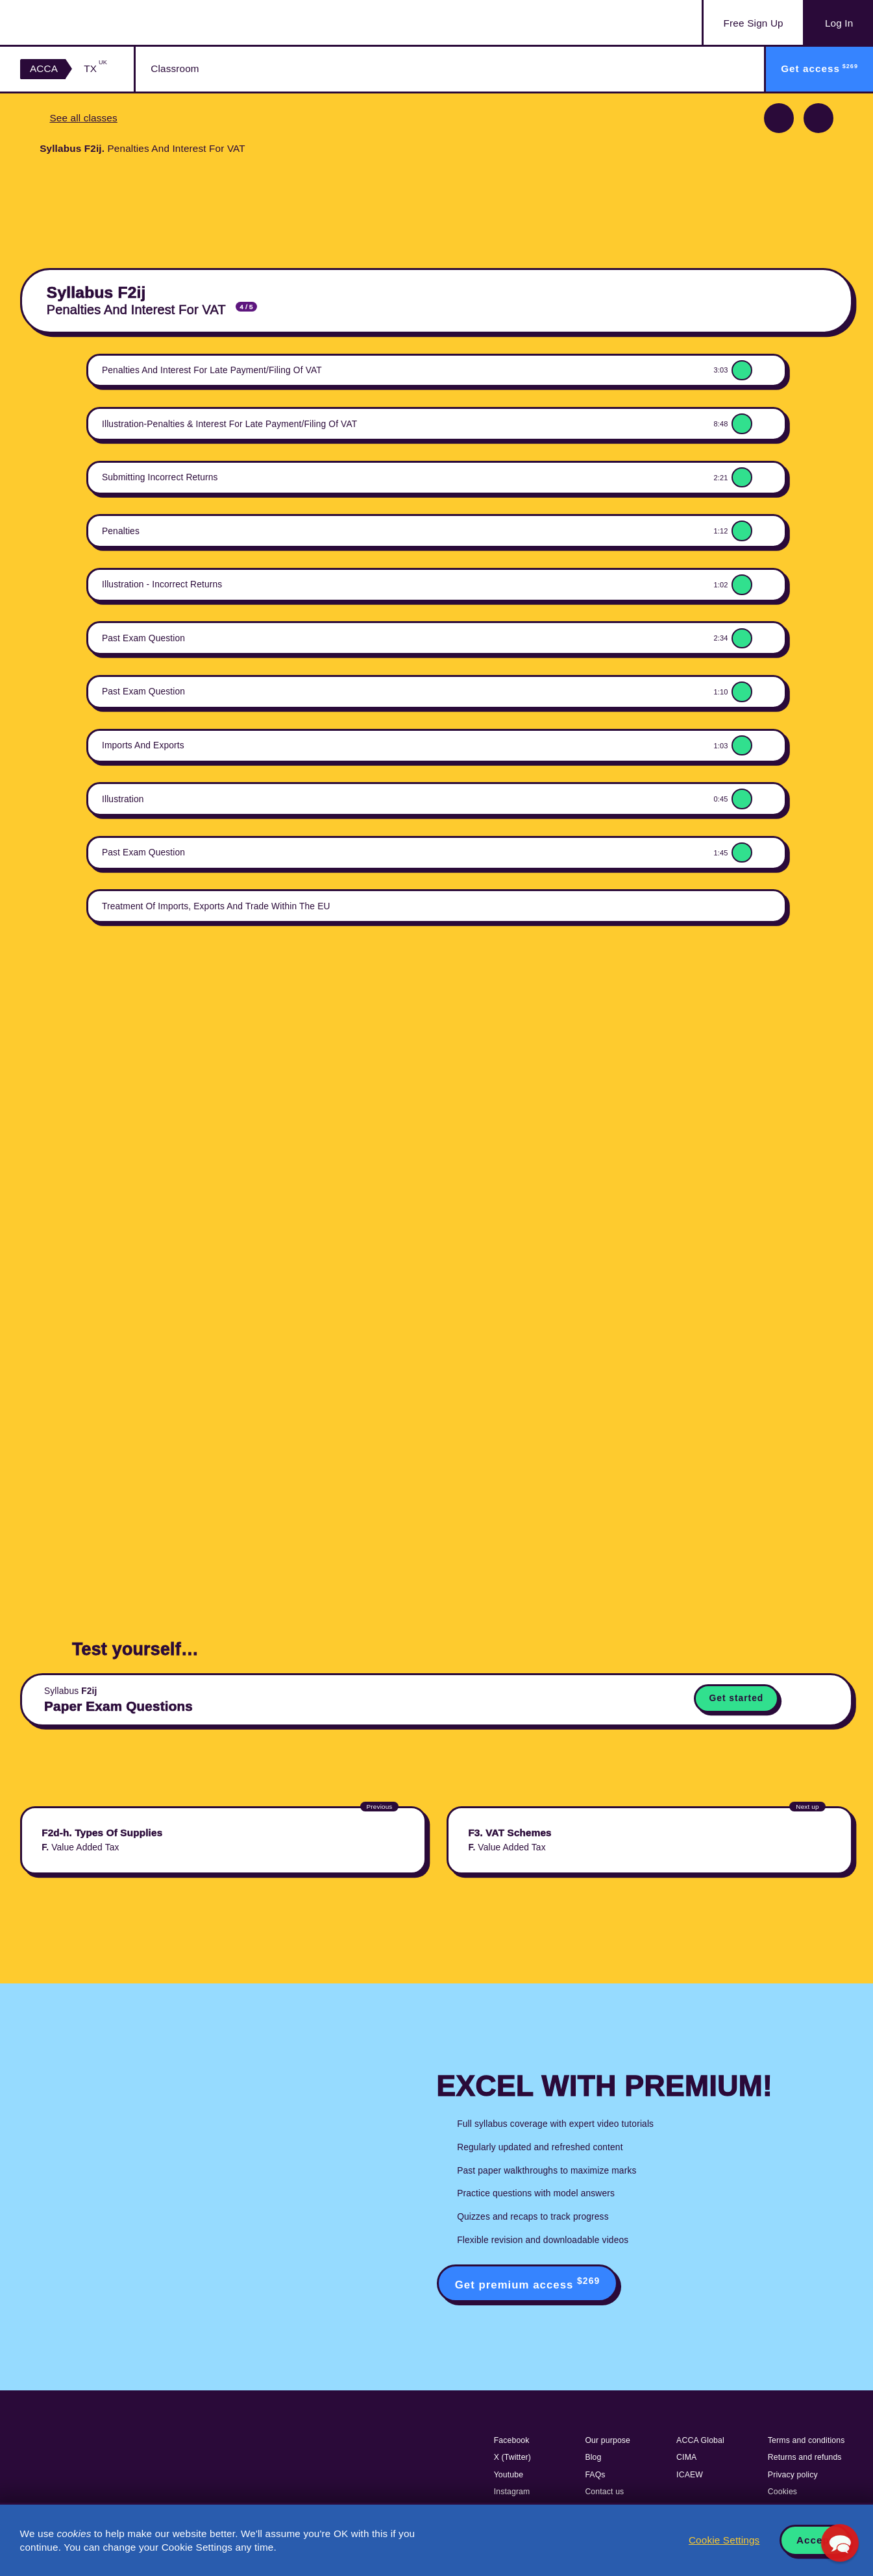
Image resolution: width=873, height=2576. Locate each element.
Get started (736, 1698)
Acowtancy (84, 22)
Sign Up (753, 23)
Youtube (509, 2474)
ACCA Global (700, 2440)
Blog (593, 2457)
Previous (779, 118)
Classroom (175, 68)
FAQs (595, 2474)
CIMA (686, 2457)
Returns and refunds (805, 2457)
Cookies (782, 2491)
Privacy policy (793, 2474)
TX (95, 68)
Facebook (512, 2440)
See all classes (83, 117)
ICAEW (689, 2474)
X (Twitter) (512, 2457)
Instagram (512, 2491)
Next (818, 118)
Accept (814, 2539)
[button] (840, 2543)
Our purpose (607, 2440)
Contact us (604, 2491)
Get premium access (527, 2283)
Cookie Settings (724, 2539)
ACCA (44, 68)
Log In (839, 23)
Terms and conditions (806, 2440)
